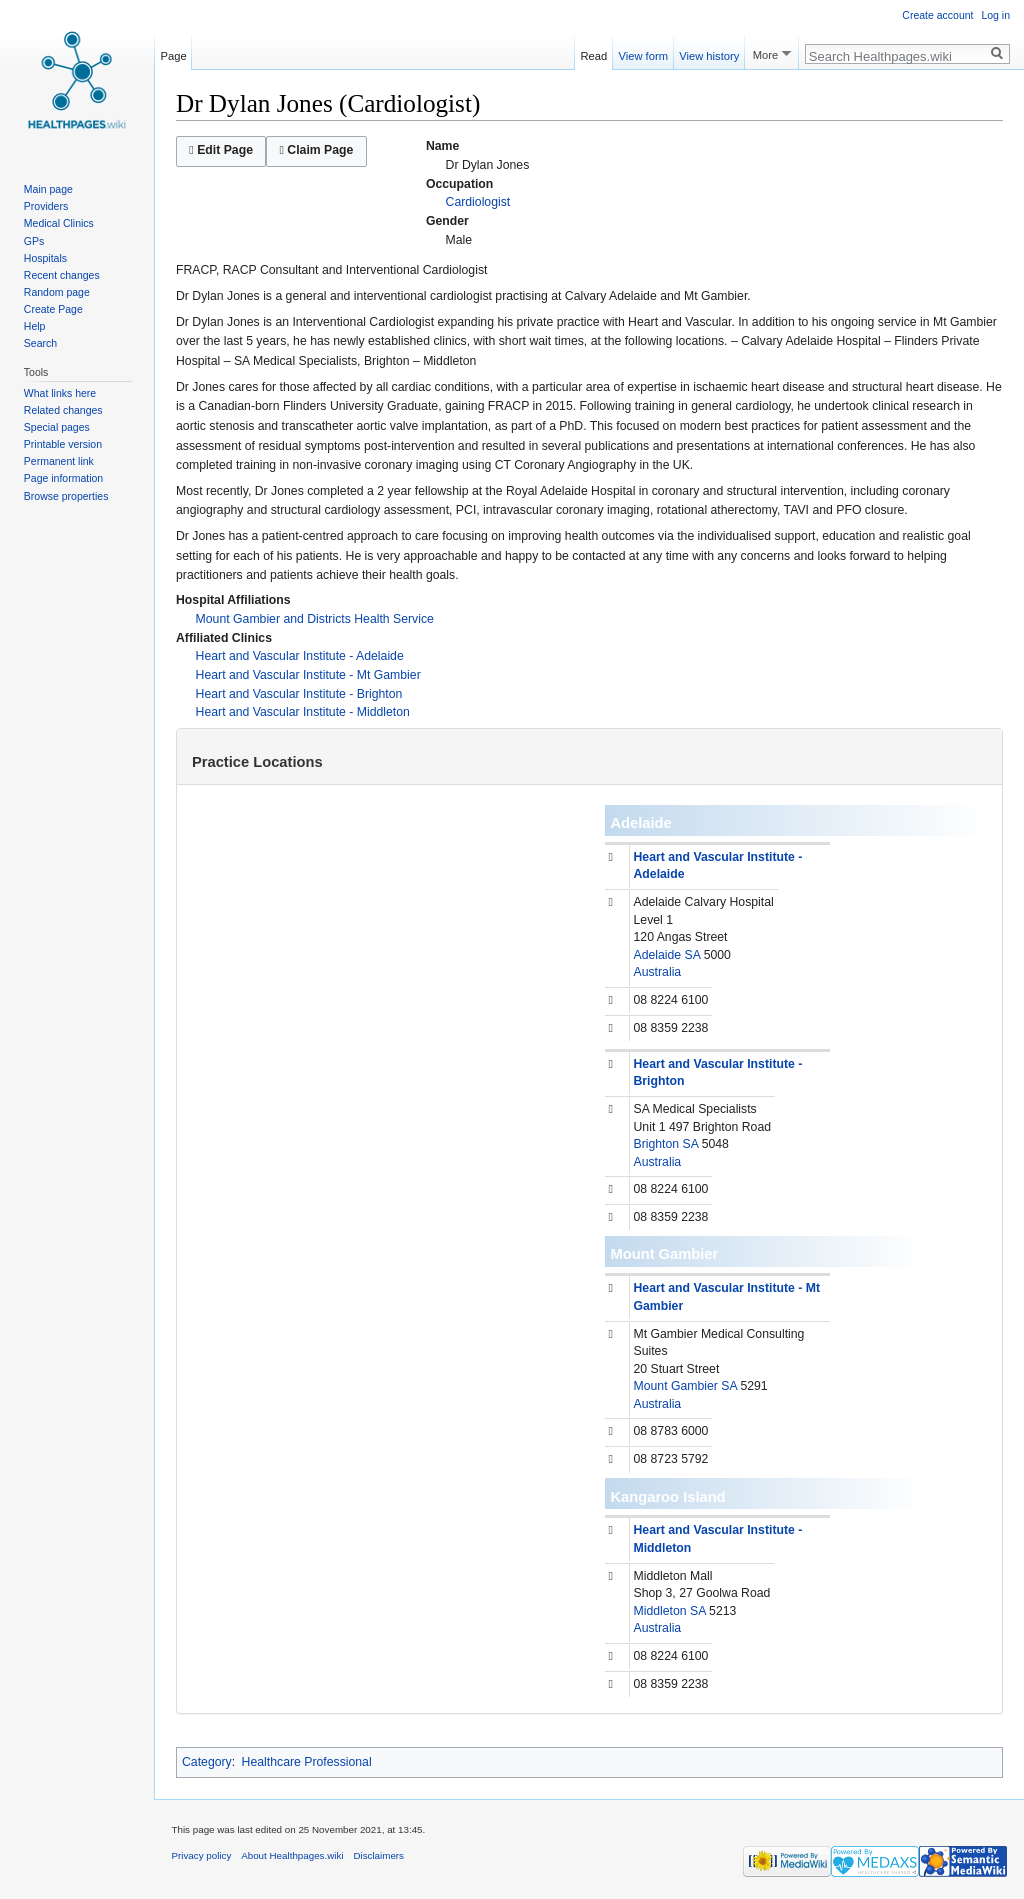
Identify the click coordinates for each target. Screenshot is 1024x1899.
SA (693, 955)
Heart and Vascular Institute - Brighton (299, 694)
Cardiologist (478, 202)
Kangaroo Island (668, 1497)
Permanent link (59, 461)
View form (643, 53)
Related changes (63, 410)
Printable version (63, 444)
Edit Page (221, 150)
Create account (937, 15)
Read (594, 53)
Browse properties (66, 496)
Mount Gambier (665, 1254)
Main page (48, 189)
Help (35, 326)
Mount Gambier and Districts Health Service (315, 619)
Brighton (657, 1144)
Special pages (57, 427)
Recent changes (62, 275)
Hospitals (45, 258)
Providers (46, 206)
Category (207, 1762)
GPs (34, 241)
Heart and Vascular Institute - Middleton (303, 712)
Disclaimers (378, 1855)
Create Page (53, 309)
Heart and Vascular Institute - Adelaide (300, 656)
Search (40, 343)
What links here (60, 393)
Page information (63, 478)
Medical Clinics (59, 223)
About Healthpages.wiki (292, 1855)
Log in (995, 15)
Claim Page (316, 150)
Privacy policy (202, 1855)
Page (174, 53)
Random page (57, 292)
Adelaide (641, 823)
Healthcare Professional (307, 1762)
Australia (658, 972)
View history (709, 53)
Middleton (660, 1611)
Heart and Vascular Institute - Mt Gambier (308, 675)
